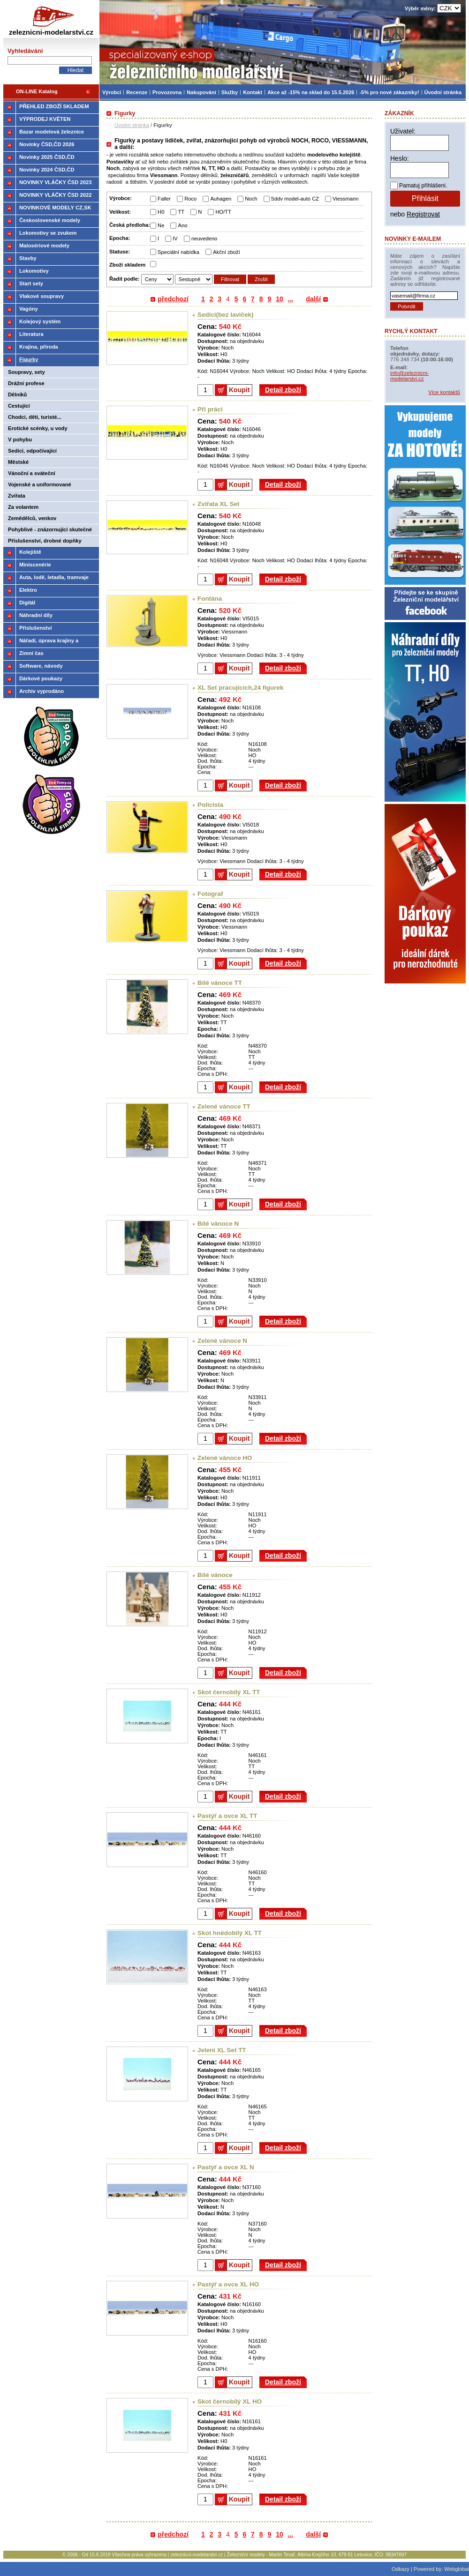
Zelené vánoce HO (224, 1457)
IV (175, 238)
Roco (190, 198)
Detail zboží (283, 390)
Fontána (209, 598)
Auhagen (220, 198)
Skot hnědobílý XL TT (229, 1932)
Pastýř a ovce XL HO (228, 2284)
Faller (164, 198)
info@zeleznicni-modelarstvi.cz (409, 375)
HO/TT (223, 212)
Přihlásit (425, 198)
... (291, 299)
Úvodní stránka (131, 125)
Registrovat (423, 214)
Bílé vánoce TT (219, 982)
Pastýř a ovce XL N (225, 2167)
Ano (182, 225)
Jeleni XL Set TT (221, 2050)
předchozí (173, 299)
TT (181, 212)
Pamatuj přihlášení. (423, 185)
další (313, 299)
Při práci (210, 409)
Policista (210, 804)
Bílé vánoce (215, 1574)
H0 (161, 212)
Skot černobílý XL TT (228, 1692)
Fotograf (210, 893)
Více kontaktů (444, 392)
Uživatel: (403, 131)
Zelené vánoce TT (223, 1106)
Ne (161, 225)
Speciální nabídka (178, 252)
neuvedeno (204, 238)
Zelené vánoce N (222, 1340)
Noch (251, 198)
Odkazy (400, 2569)
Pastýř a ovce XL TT (227, 1815)
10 (279, 299)
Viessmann (345, 198)
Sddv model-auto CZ (295, 198)
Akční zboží (226, 252)
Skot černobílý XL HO (229, 2401)
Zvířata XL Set (218, 503)
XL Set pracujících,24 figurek (240, 687)
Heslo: (399, 158)
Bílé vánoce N (218, 1223)
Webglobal (456, 2569)
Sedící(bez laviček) (225, 314)
